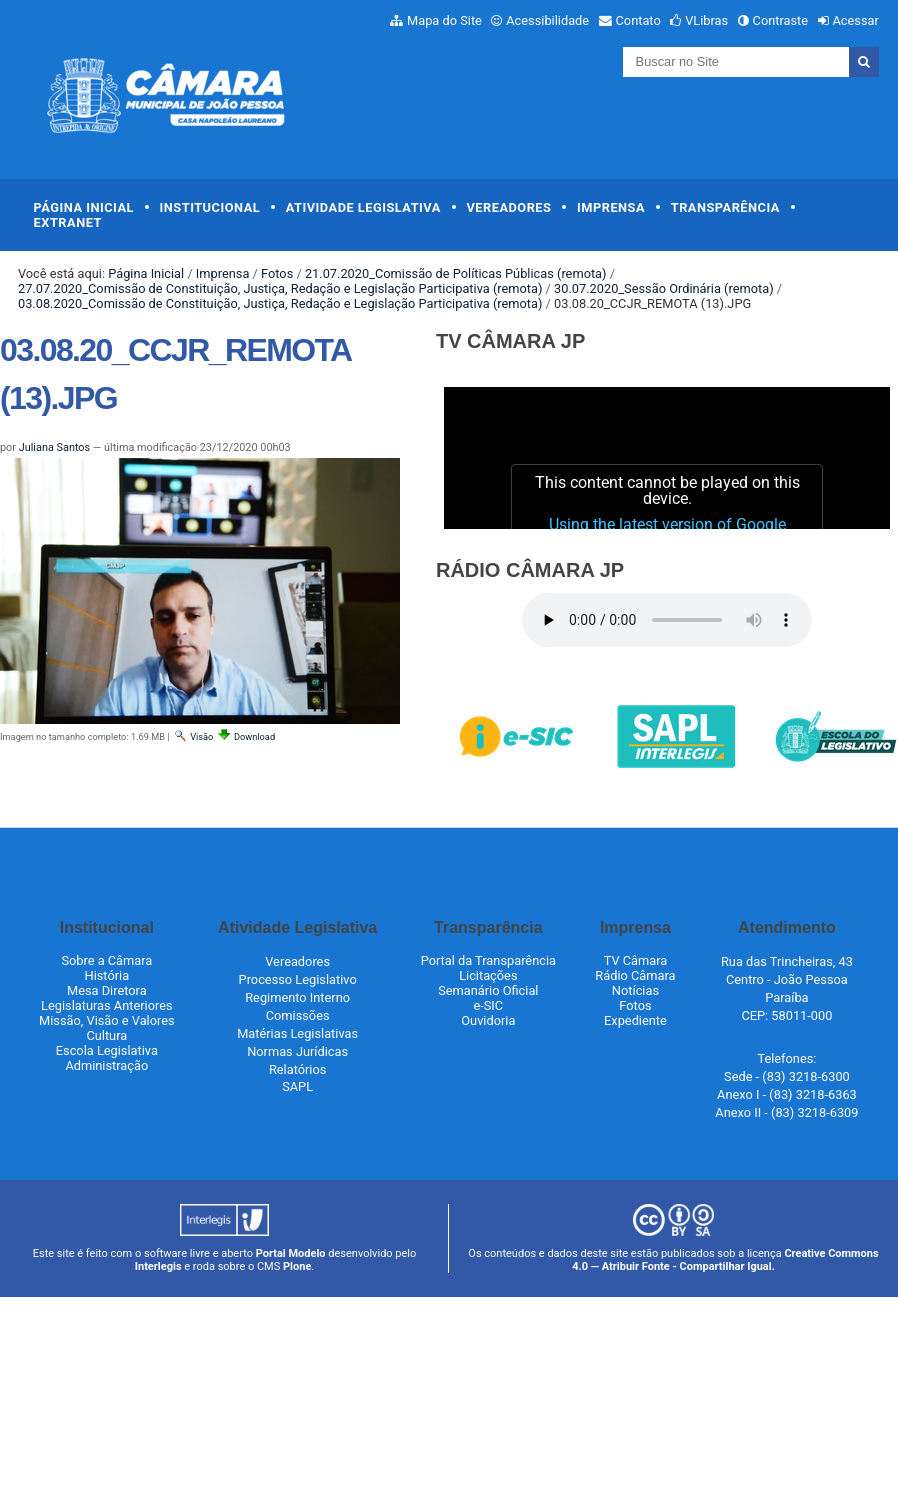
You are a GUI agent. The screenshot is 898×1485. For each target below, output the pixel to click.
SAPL (297, 1086)
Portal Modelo (291, 1253)
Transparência (725, 207)
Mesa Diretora (107, 990)
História (107, 975)
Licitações (488, 975)
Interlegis (158, 1266)
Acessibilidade (547, 20)
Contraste (781, 20)
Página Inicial (84, 207)
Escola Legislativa (107, 1050)
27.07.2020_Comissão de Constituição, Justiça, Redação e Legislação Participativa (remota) (280, 288)
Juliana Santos (54, 447)
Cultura (106, 1035)
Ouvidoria (488, 1020)
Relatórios (297, 1069)
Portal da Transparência (488, 960)
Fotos (277, 273)
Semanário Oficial (488, 990)
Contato (638, 20)
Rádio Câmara (635, 975)
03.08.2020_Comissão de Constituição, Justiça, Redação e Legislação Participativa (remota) (280, 303)
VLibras (706, 20)
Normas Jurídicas (297, 1051)
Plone (297, 1266)
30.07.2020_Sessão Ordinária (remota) (664, 288)
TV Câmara (636, 960)
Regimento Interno (297, 997)
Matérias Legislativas (297, 1033)
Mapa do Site (444, 20)
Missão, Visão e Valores (107, 1020)
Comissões (298, 1015)
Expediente (635, 1020)
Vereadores (508, 207)
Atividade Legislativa (363, 207)
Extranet (68, 222)
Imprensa (611, 207)
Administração (106, 1065)
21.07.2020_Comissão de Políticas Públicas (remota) (456, 273)
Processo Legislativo (298, 979)
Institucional (210, 207)
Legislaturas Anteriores (106, 1005)
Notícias (635, 990)
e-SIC (488, 1005)
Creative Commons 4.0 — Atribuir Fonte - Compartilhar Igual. (725, 1260)
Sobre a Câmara (106, 960)
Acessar (855, 20)
